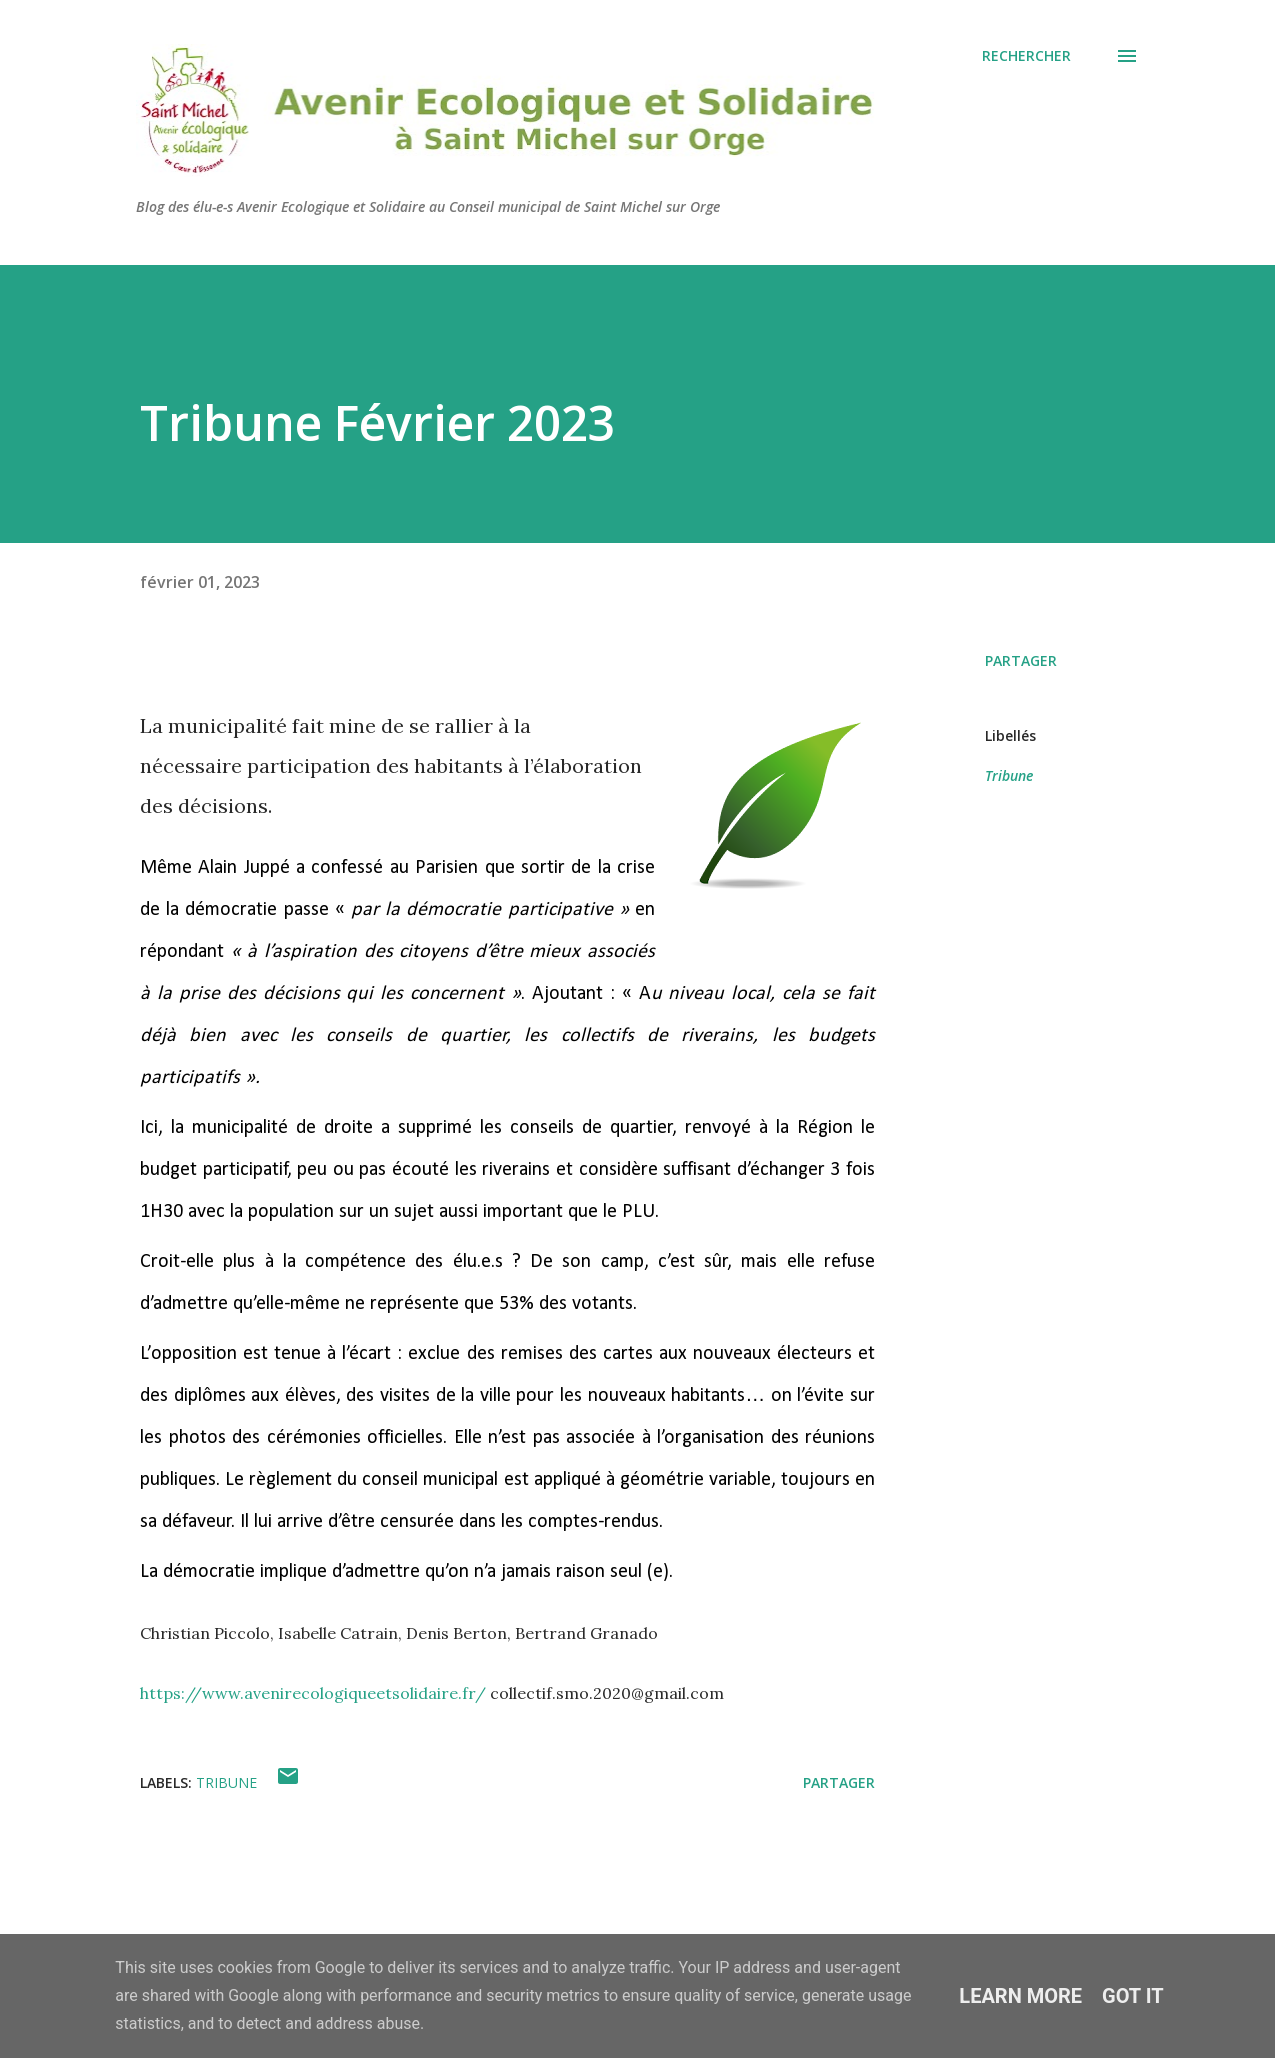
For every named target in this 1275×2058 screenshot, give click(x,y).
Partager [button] (1021, 660)
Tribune (1009, 775)
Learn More (1020, 1996)
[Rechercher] (1026, 56)
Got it (1133, 1996)
